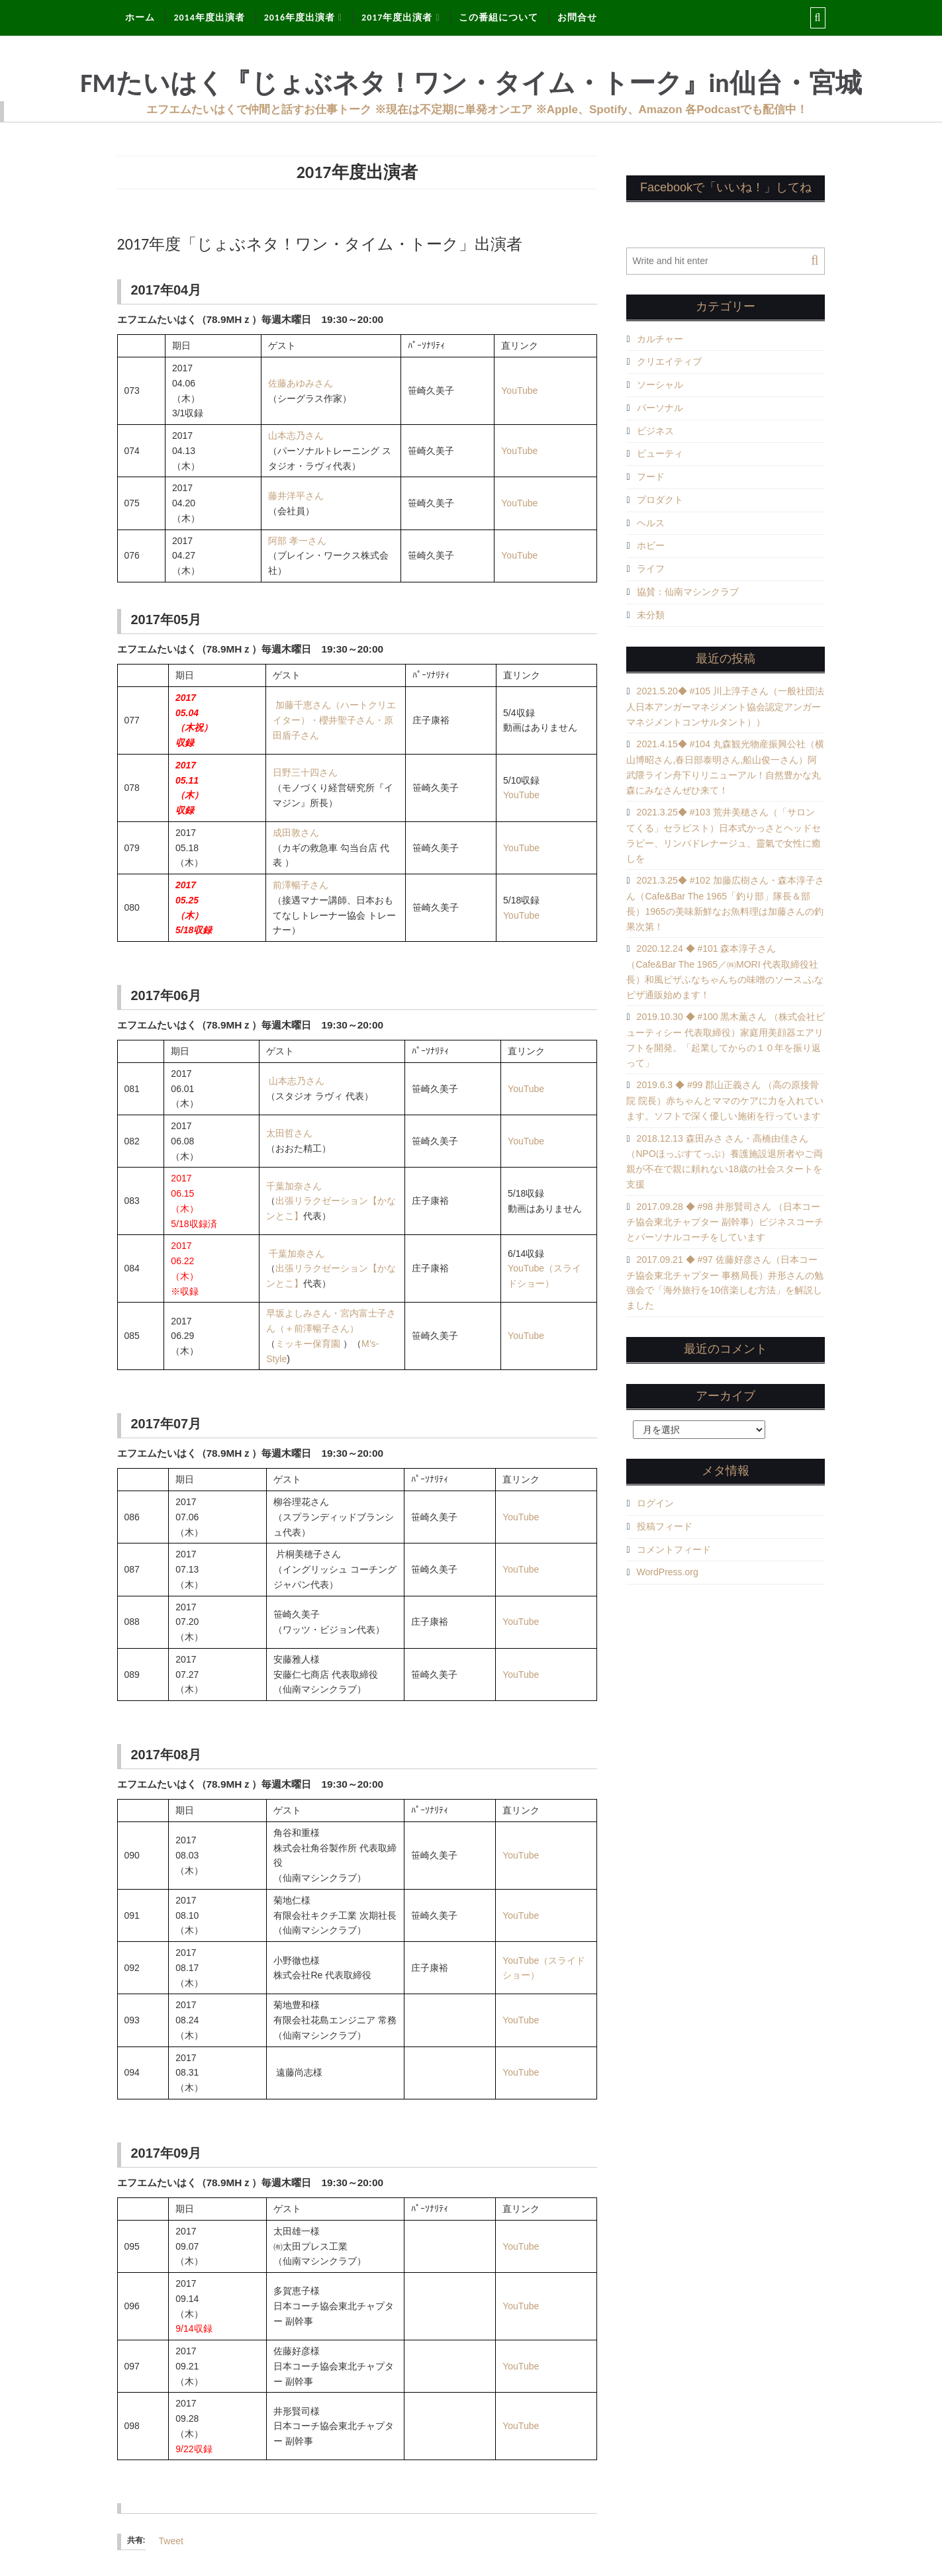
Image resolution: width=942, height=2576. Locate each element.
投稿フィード (664, 1526)
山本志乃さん (296, 435)
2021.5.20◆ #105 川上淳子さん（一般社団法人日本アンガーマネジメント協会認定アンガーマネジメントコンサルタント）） (725, 706)
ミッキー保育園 (307, 1343)
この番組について (498, 17)
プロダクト (660, 499)
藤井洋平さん (296, 495)
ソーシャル (660, 384)
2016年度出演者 (299, 17)
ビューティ (660, 453)
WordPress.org (667, 1572)
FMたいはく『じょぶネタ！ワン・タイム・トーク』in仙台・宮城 (471, 83)
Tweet (171, 2541)
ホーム (140, 17)
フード (651, 476)
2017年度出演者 (396, 17)
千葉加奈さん (294, 1186)
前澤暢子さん (300, 885)
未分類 (651, 615)
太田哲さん (289, 1133)
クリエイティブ (669, 361)
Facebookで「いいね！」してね (726, 187)
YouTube (519, 390)
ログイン (655, 1503)
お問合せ (577, 17)
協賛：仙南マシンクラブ (688, 591)
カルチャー (660, 339)
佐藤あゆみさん (300, 383)
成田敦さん (296, 832)
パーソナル (660, 407)
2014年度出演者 (208, 17)
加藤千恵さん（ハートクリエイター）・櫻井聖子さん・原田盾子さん (334, 720)
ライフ (651, 568)
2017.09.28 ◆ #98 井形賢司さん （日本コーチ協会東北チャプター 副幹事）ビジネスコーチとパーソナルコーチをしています (725, 1222)
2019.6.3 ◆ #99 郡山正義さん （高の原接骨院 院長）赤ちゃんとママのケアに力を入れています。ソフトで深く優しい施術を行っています (725, 1100)
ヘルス (651, 523)
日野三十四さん (305, 772)
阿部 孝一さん (297, 540)
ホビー (651, 545)
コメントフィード (674, 1549)
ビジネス (655, 431)
